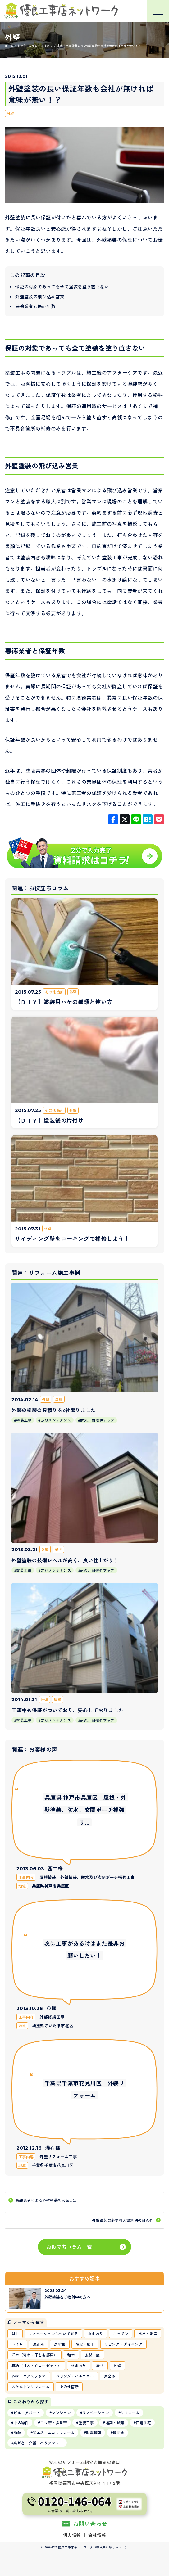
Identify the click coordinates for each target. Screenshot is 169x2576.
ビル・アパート (26, 2412)
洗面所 (38, 2344)
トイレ (17, 2344)
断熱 (17, 2432)
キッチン (120, 2333)
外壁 (11, 113)
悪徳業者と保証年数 (35, 306)
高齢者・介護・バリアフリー (38, 2442)
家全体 (109, 2376)
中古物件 (21, 2422)
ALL (15, 2333)
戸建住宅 (143, 2422)
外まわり (78, 2365)
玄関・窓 (92, 2354)
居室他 (60, 2344)
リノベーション (95, 2412)
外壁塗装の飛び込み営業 (39, 296)
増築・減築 (115, 2422)
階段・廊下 (85, 2344)
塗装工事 (86, 2422)
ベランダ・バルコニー (75, 2376)
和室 (71, 2354)
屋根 (100, 2365)
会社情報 (97, 2535)
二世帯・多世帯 (53, 2422)
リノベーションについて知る (53, 2333)
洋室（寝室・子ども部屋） (34, 2354)
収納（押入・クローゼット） (36, 2365)
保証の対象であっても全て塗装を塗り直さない (62, 286)
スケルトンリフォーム (30, 2386)
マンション (61, 2412)
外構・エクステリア (28, 2376)
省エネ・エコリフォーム (54, 2432)
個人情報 (72, 2535)
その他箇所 (69, 2386)
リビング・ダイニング (123, 2344)
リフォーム (130, 2412)
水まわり (95, 2333)
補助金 (118, 2432)
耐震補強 (93, 2432)
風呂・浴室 (148, 2333)
